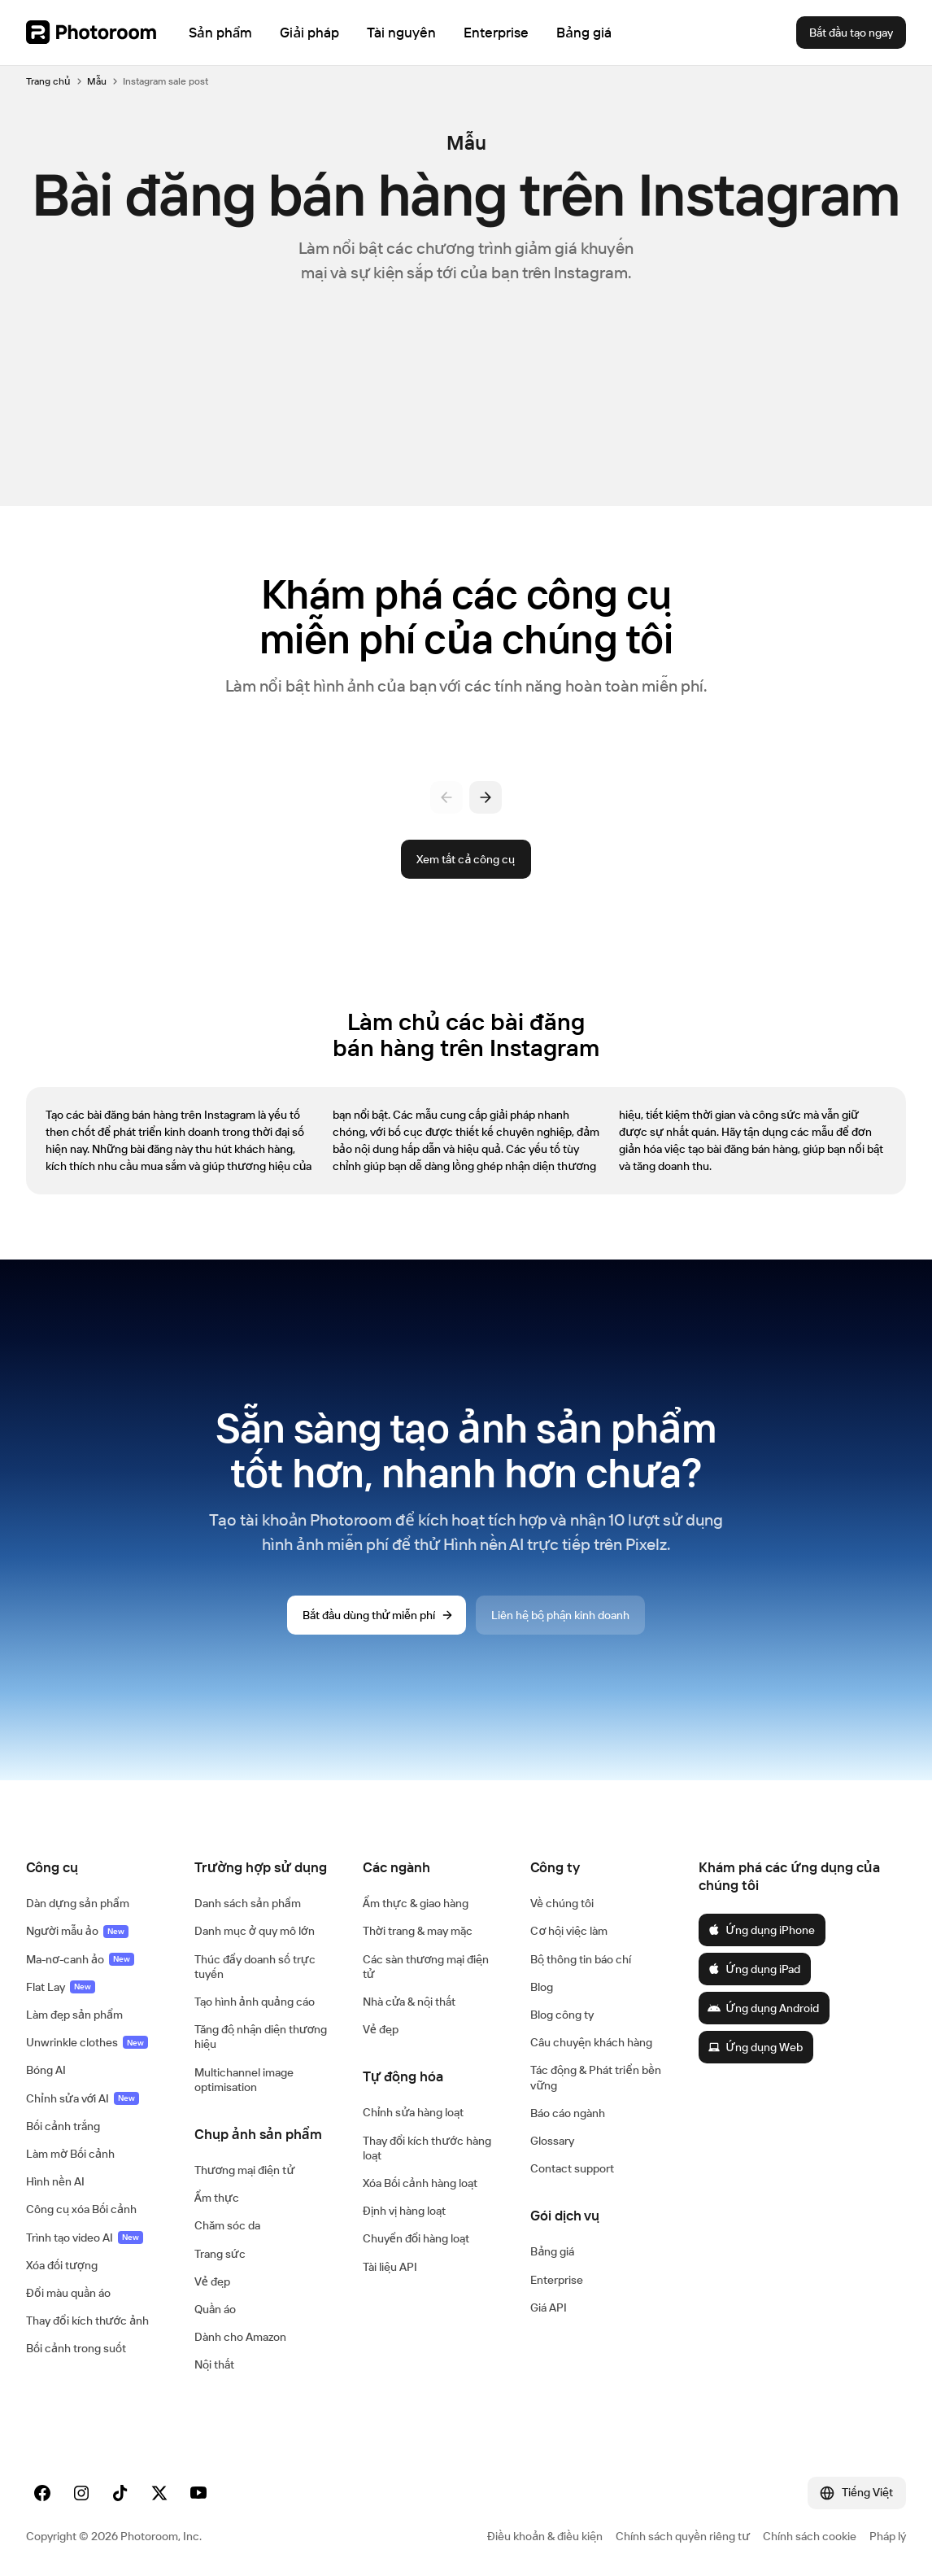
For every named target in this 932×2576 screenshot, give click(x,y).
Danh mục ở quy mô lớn (254, 1930)
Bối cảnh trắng (63, 2126)
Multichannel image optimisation (244, 2079)
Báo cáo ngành (567, 2113)
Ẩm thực (216, 2197)
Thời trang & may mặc (418, 1930)
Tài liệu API (390, 2266)
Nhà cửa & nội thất (409, 2001)
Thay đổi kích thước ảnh (87, 2320)
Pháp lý (887, 2536)
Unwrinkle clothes (87, 2042)
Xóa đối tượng (62, 2265)
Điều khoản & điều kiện (545, 2536)
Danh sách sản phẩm (247, 1903)
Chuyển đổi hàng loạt (416, 2238)
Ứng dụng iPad (753, 1969)
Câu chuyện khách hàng (591, 2042)
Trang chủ (48, 81)
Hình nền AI (55, 2181)
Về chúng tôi (562, 1903)
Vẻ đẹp (212, 2281)
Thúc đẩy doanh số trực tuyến (255, 1966)
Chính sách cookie (809, 2536)
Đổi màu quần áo (68, 2293)
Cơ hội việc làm (569, 1930)
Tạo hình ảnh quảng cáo (254, 2001)
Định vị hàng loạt (404, 2210)
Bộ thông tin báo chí (580, 1959)
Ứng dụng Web (755, 2047)
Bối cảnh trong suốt (76, 2348)
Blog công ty (562, 2014)
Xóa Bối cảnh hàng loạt (420, 2183)
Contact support (572, 2168)
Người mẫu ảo (77, 1930)
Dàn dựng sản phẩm (77, 1903)
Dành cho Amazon (240, 2336)
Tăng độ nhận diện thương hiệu (261, 2036)
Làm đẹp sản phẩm (74, 2014)
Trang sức (220, 2253)
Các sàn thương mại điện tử (426, 1966)
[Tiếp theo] (485, 797)
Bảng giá (552, 2251)
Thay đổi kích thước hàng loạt (427, 2148)
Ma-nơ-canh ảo (80, 1959)
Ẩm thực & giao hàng (415, 1903)
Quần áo (215, 2309)
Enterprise (556, 2280)
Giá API (548, 2307)
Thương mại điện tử (244, 2170)
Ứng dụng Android (763, 2008)
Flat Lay (60, 1987)
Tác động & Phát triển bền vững (595, 2077)
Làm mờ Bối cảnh (70, 2153)
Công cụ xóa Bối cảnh (81, 2209)
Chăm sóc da (227, 2225)
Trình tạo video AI (84, 2237)
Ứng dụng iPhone (761, 1930)
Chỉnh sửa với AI (82, 2098)
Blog (541, 1987)
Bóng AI (46, 2070)
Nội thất (214, 2364)
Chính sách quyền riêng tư (683, 2536)
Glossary (552, 2140)
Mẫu (97, 81)
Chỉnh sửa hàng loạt (413, 2112)
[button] (94, 1867)
